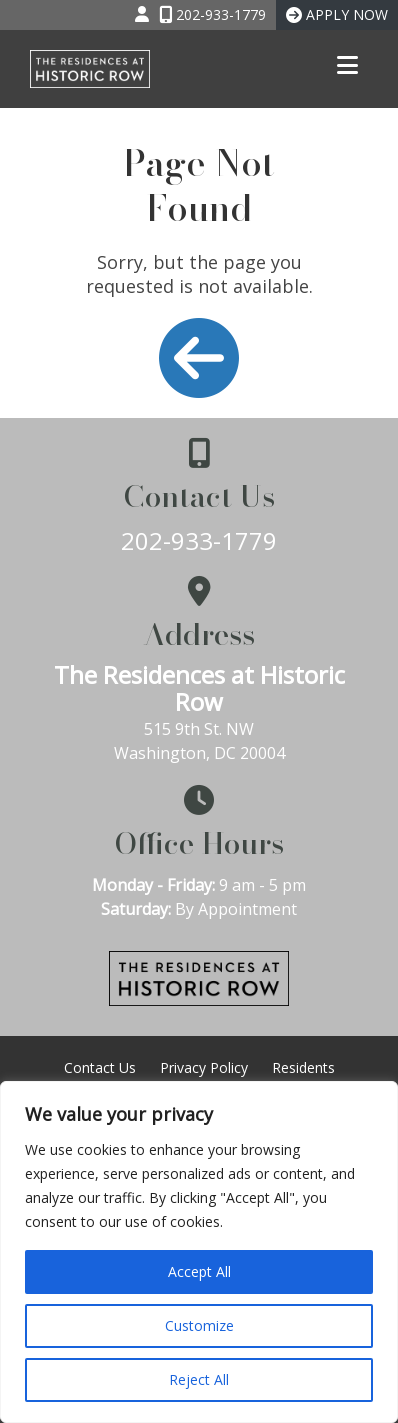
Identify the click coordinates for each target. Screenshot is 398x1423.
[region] (199, 1252)
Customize (199, 1325)
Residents (303, 1067)
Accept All (199, 1271)
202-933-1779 (199, 540)
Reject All (199, 1379)
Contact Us (100, 1067)
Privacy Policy (204, 1067)
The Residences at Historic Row (199, 688)
